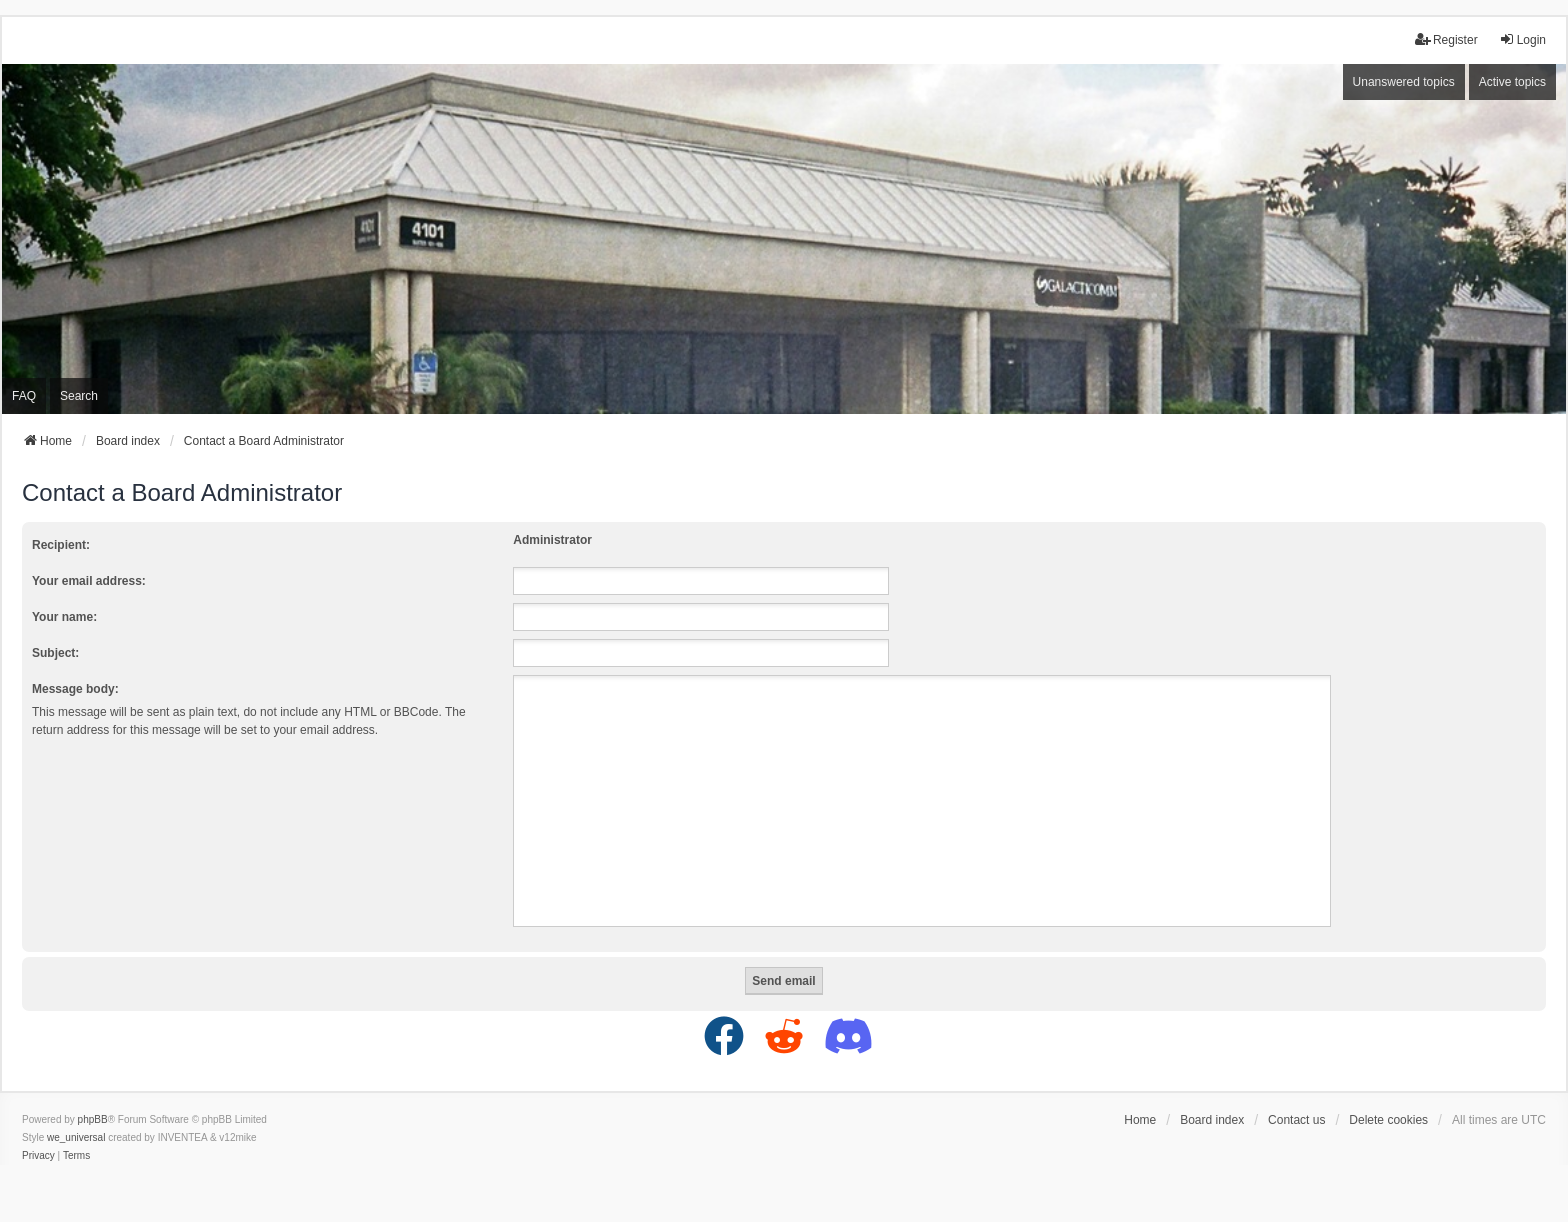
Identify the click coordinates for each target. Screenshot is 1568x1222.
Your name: (64, 617)
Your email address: (89, 581)
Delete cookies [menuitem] (1388, 1120)
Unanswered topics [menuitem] (1404, 82)
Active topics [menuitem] (1512, 82)
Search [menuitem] (79, 396)
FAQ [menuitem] (24, 396)
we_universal (76, 1137)
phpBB (93, 1119)
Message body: (75, 689)
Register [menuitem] (1446, 39)
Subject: (55, 653)
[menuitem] (38, 1156)
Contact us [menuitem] (1296, 1120)
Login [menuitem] (1522, 39)
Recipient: (61, 545)
